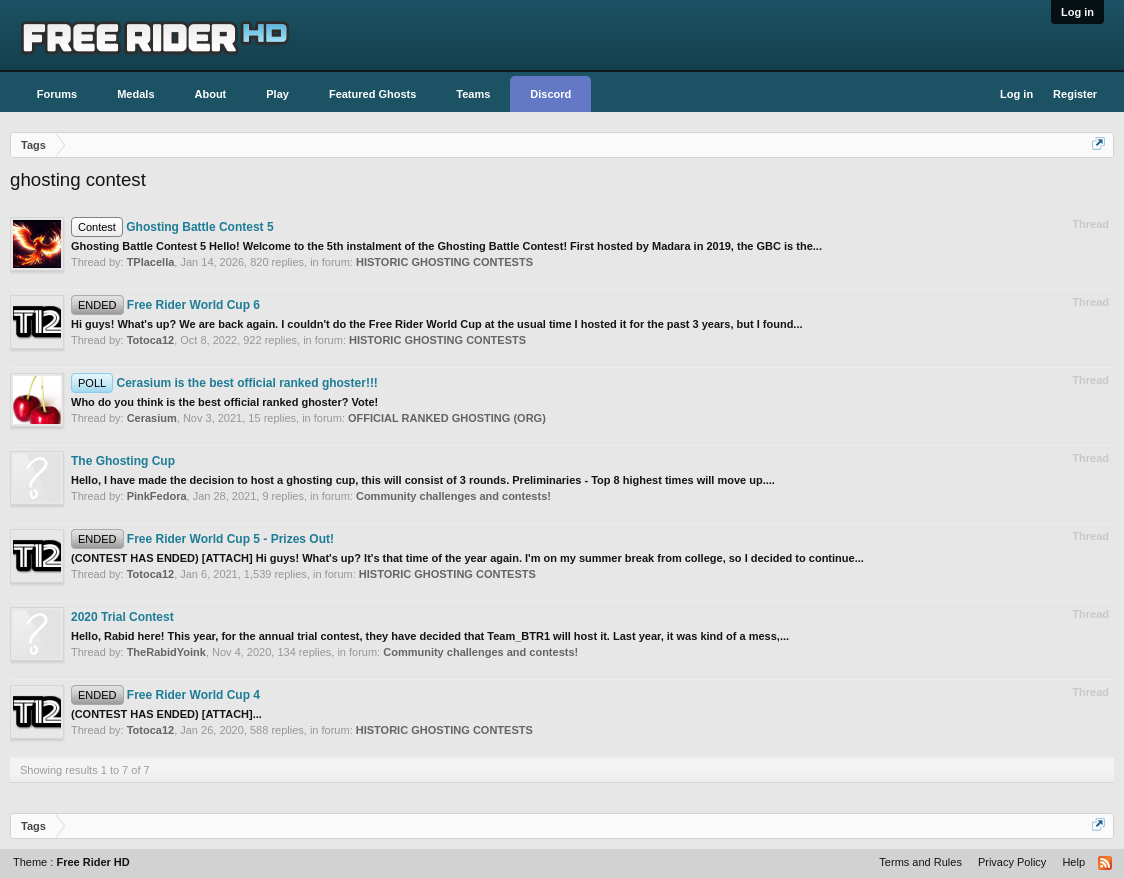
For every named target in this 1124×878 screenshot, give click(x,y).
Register (1075, 94)
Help (1073, 862)
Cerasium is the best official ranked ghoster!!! (224, 383)
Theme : (71, 862)
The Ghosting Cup (123, 461)
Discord (550, 94)
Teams (473, 94)
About (211, 94)
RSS (1106, 864)
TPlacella (151, 262)
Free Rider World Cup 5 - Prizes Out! (202, 539)
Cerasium (152, 418)
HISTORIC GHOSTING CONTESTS (444, 262)
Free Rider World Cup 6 (165, 305)
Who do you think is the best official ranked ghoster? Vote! (224, 402)
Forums (57, 94)
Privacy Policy (1012, 862)
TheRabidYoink (166, 652)
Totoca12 (150, 340)
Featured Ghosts (372, 94)
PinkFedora (157, 496)
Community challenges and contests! (453, 496)
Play (277, 94)
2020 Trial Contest (122, 617)
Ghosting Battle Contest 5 (172, 227)
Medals (135, 94)
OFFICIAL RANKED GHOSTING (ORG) (447, 418)
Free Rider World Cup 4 (165, 695)
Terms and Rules (920, 862)
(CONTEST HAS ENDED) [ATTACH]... (166, 714)
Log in (1077, 12)
